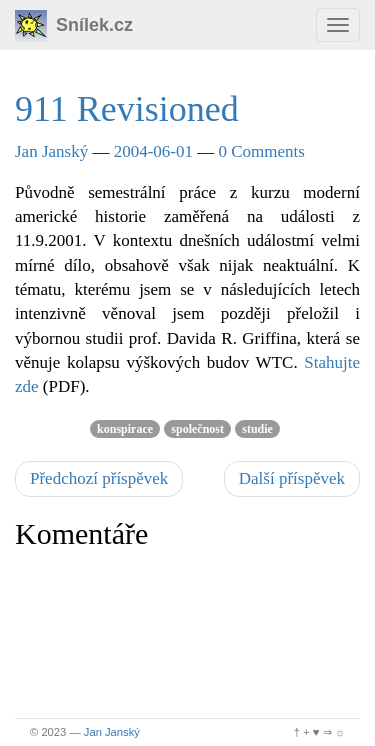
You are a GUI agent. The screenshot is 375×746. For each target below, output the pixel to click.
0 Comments (262, 151)
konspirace (125, 429)
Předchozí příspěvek (99, 478)
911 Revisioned (127, 109)
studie (257, 429)
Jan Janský (51, 151)
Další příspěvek (292, 478)
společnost (197, 429)
